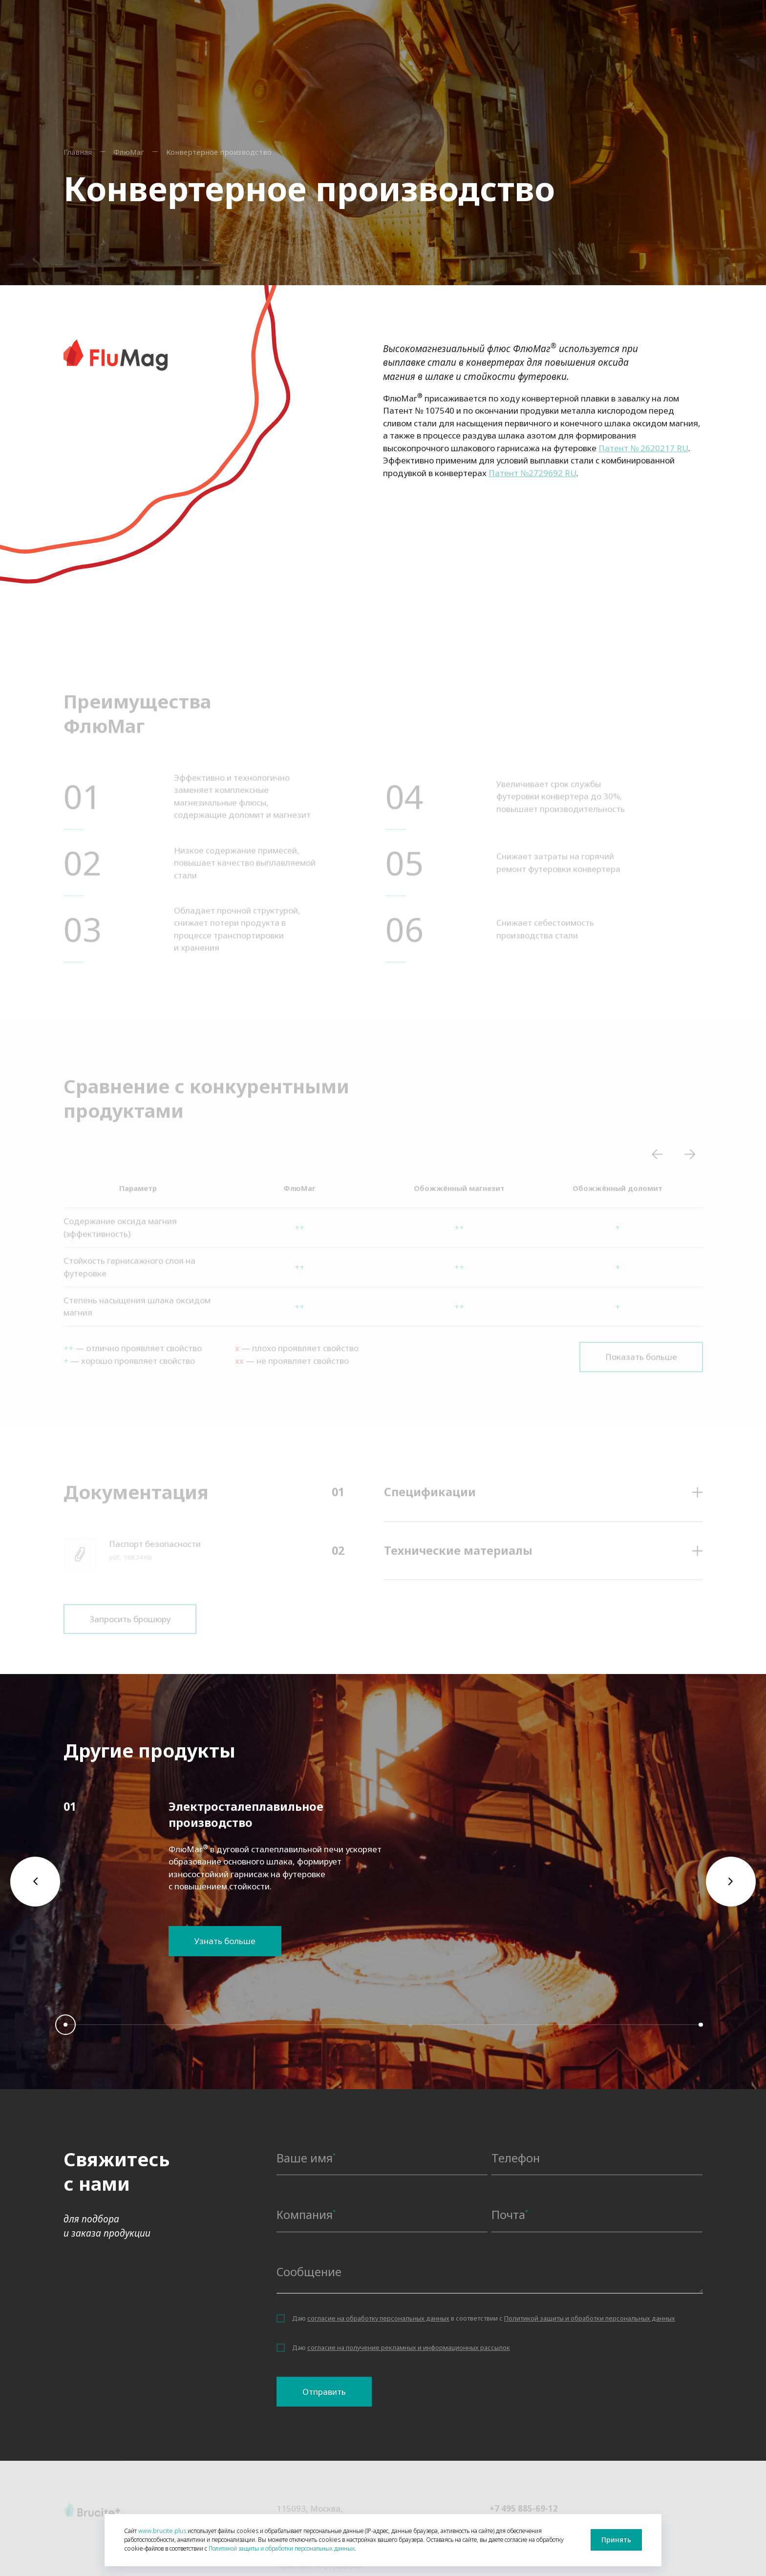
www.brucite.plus (162, 2531)
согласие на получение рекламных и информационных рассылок (408, 2355)
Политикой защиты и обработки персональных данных (589, 2326)
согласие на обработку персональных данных (378, 2326)
